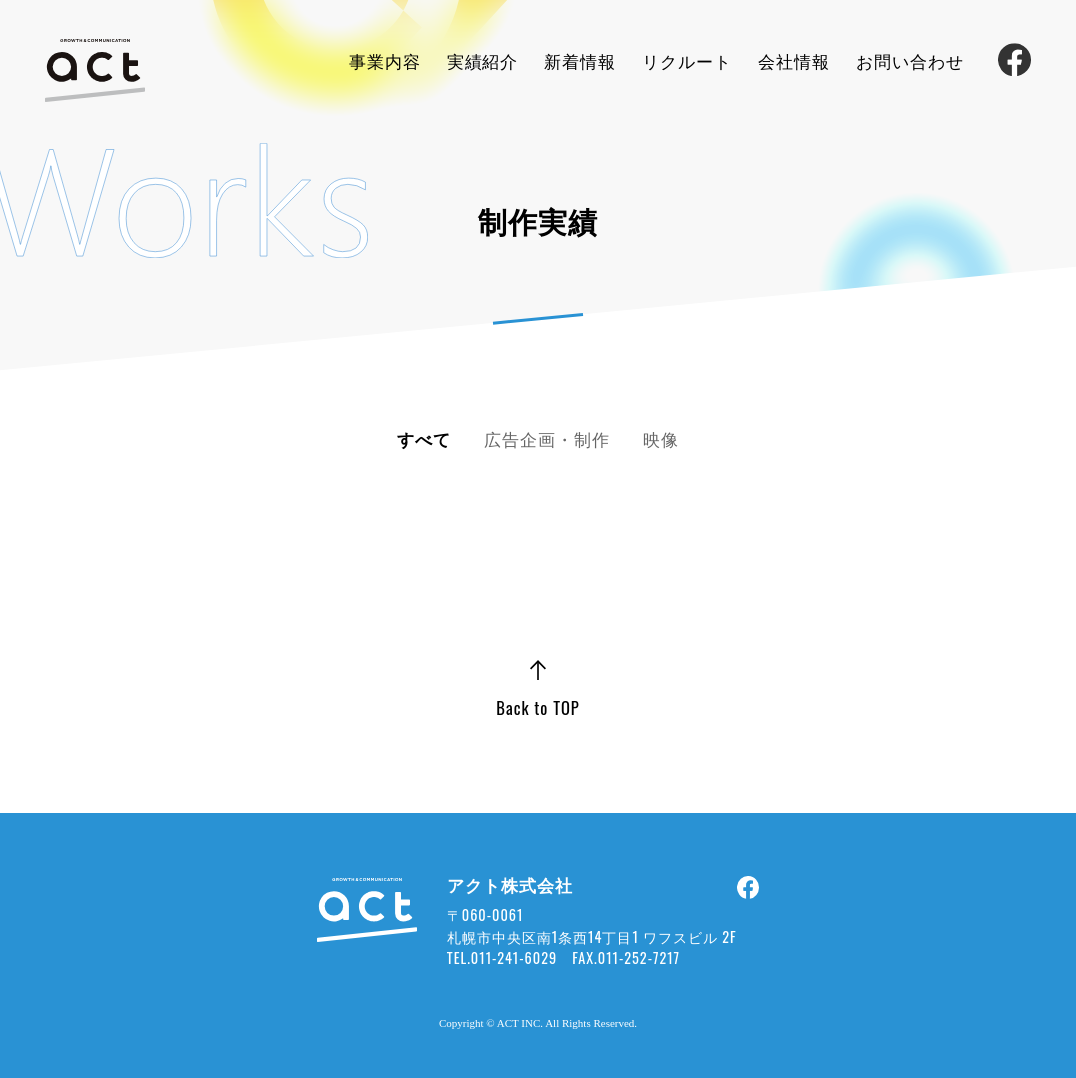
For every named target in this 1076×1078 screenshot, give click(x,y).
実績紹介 (483, 60)
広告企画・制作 (547, 438)
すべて (424, 438)
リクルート (687, 60)
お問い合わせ (910, 60)
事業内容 (385, 60)
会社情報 (794, 60)
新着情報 (580, 60)
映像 (661, 438)
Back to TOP (537, 707)
